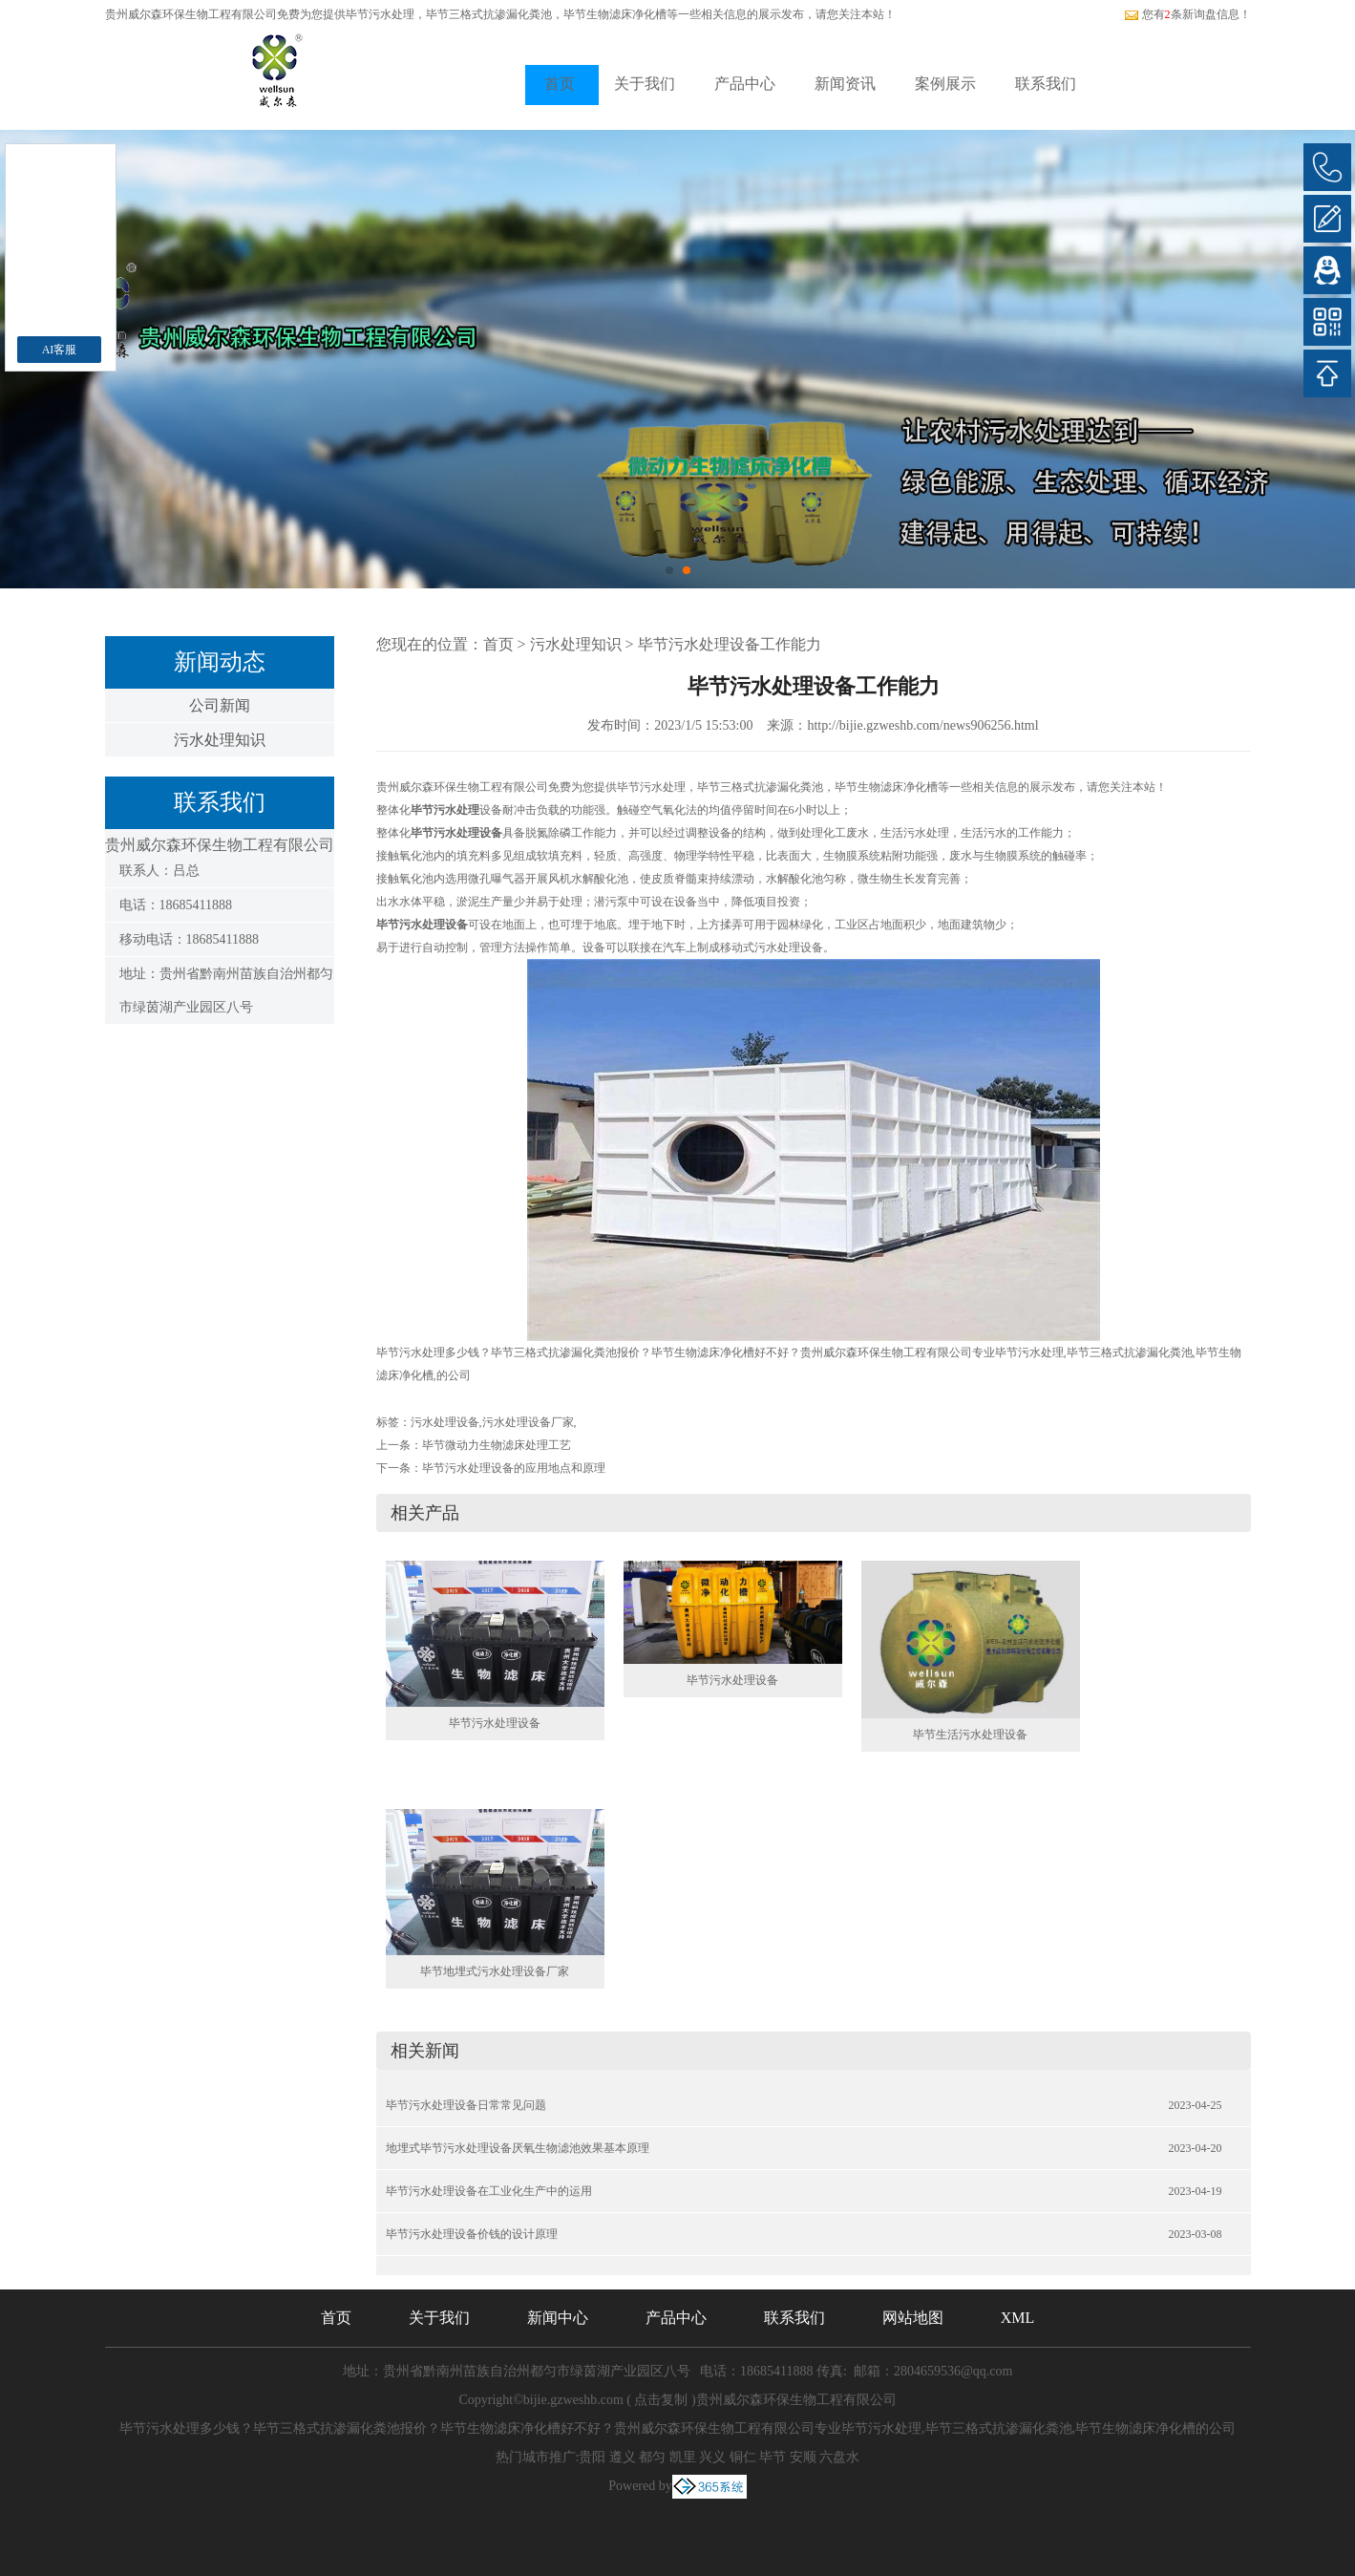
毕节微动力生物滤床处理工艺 (496, 1445)
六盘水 (839, 2457)
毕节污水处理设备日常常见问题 (466, 2105)
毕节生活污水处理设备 (970, 1734)
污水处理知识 (219, 740)
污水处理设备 (445, 1422)
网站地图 (912, 2318)
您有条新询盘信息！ (1187, 14)
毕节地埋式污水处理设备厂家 (494, 1971)
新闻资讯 (845, 83)
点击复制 (661, 2400)
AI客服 (59, 349)
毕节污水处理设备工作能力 (729, 644)
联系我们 (1045, 83)
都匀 (652, 2457)
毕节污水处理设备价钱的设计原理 (472, 2234)
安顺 (803, 2457)
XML (1018, 2318)
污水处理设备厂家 (528, 1422)
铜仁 (743, 2457)
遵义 (622, 2457)
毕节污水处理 (380, 14)
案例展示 (945, 83)
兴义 (712, 2457)
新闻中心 (557, 2318)
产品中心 (744, 83)
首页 (559, 83)
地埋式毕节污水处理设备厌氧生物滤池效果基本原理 (517, 2148)
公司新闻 (219, 705)
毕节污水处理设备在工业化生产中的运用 (489, 2191)
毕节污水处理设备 (494, 1723)
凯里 (682, 2457)
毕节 (772, 2457)
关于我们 (644, 83)
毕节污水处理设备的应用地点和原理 (513, 1468)
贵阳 (592, 2457)
